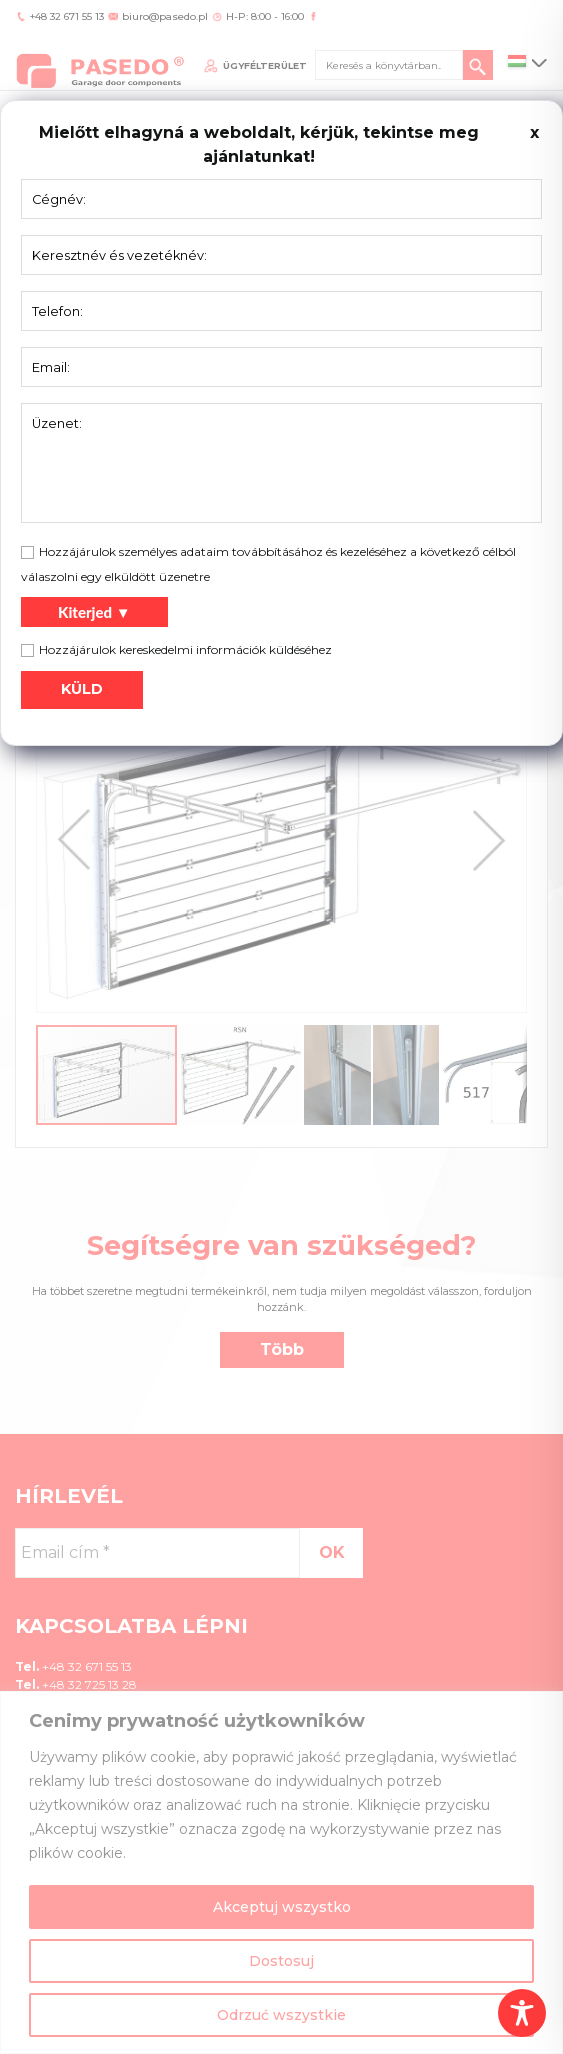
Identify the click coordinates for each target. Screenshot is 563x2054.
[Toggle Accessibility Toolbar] (522, 2013)
